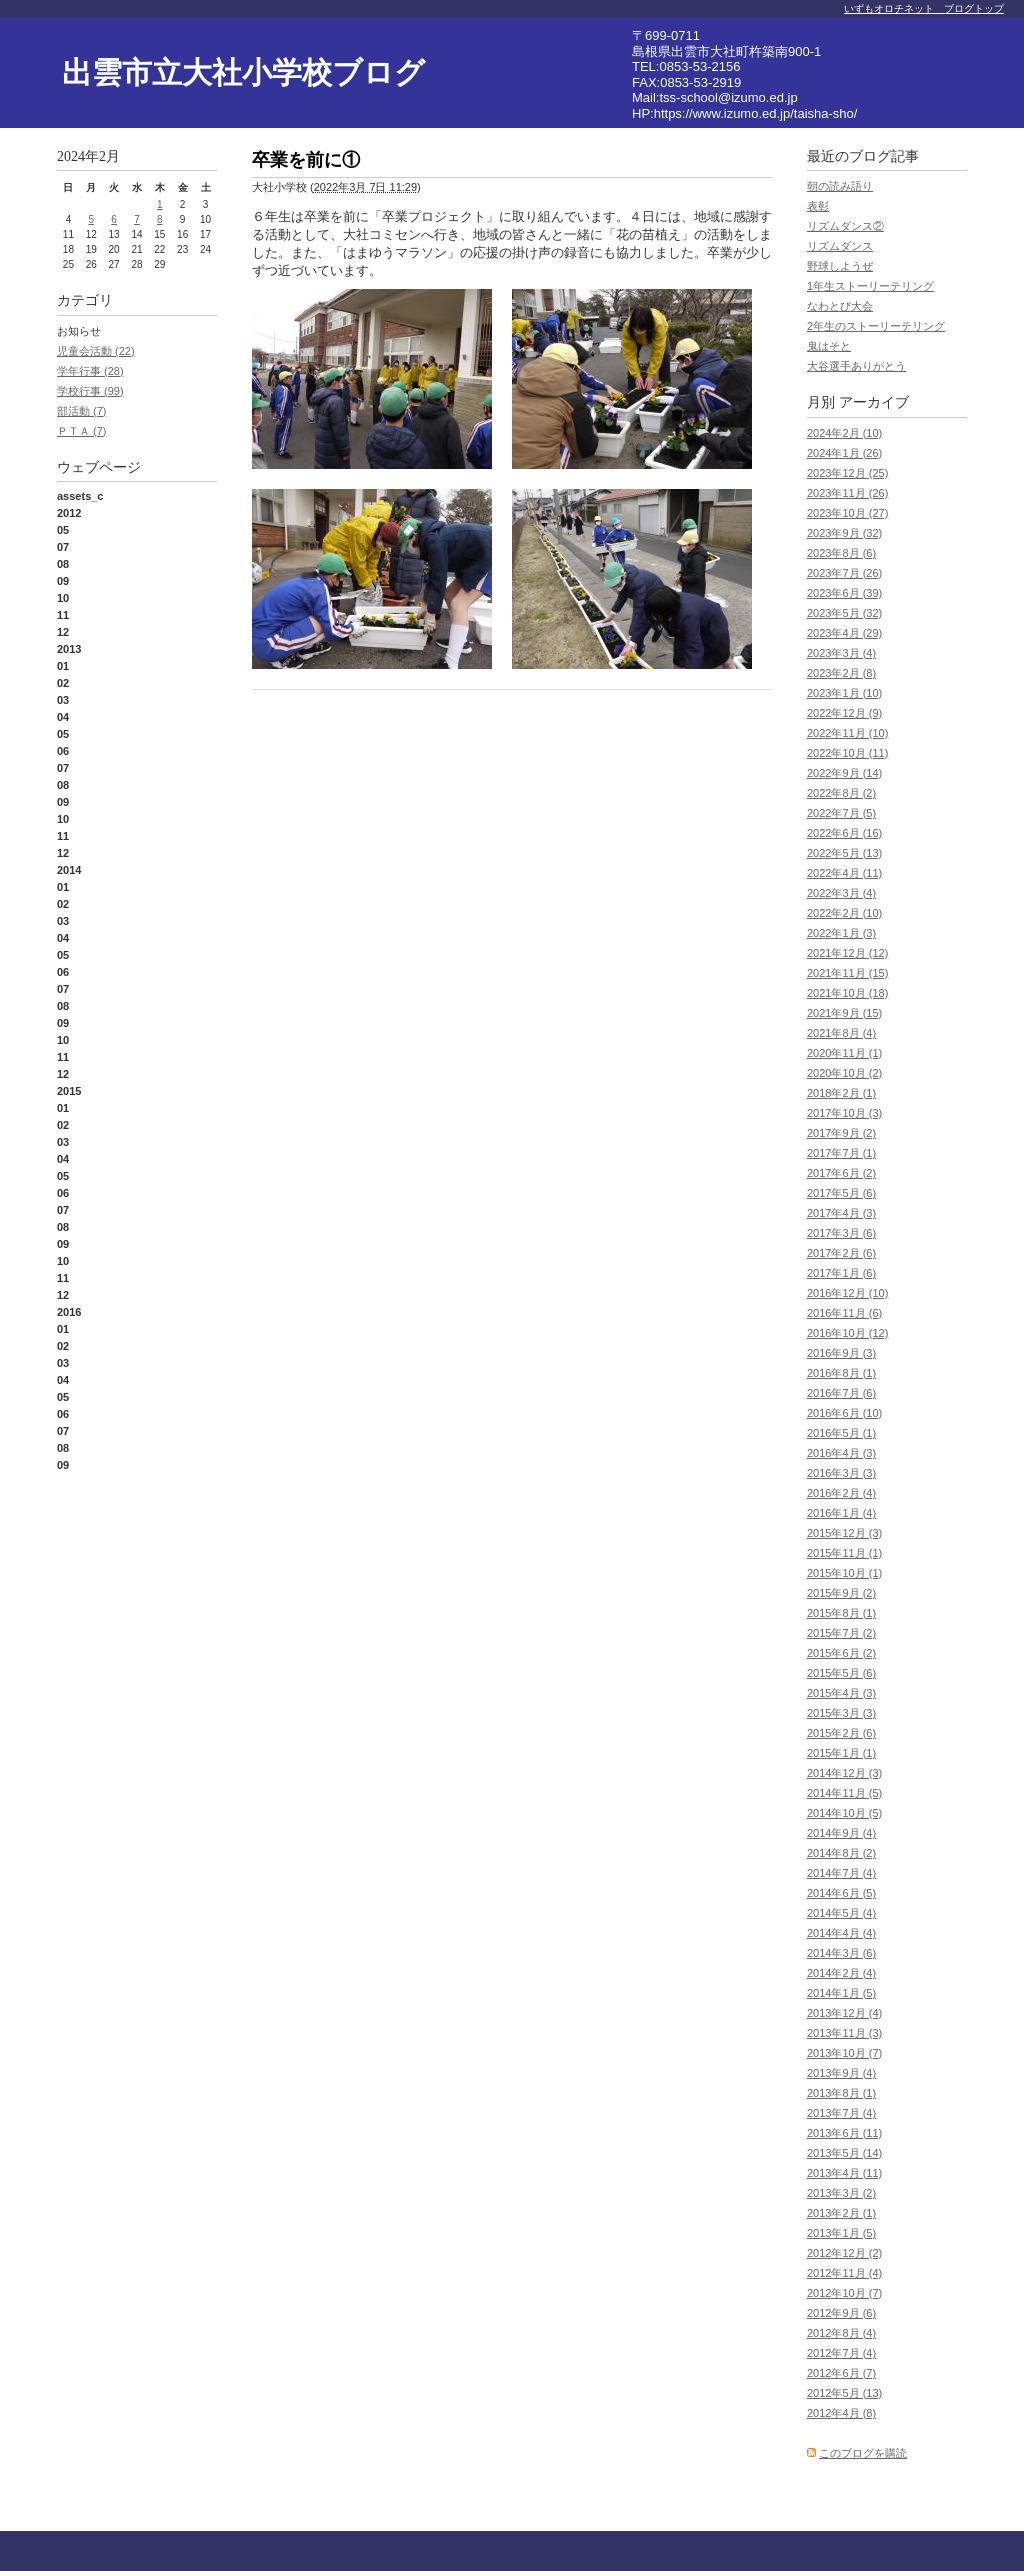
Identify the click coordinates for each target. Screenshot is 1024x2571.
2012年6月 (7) (841, 2373)
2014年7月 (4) (841, 1873)
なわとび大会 (840, 306)
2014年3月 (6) (841, 1953)
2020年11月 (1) (844, 1053)
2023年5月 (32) (844, 613)
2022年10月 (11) (847, 753)
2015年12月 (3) (844, 1533)
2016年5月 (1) (841, 1433)
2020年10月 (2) (844, 1073)
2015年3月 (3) (841, 1713)
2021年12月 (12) (847, 953)
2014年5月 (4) (841, 1913)
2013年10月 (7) (844, 2053)
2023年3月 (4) (841, 653)
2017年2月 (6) (841, 1253)
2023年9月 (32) (844, 533)
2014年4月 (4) (841, 1933)
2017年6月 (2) (841, 1173)
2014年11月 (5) (844, 1793)
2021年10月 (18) (847, 993)
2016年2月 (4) (841, 1493)
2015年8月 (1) (841, 1613)
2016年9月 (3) (841, 1353)
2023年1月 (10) (844, 693)
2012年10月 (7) (844, 2293)
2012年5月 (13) (844, 2393)
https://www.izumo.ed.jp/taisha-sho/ (756, 113)
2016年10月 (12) (847, 1333)
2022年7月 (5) (841, 813)
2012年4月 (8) (841, 2413)
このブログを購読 (863, 2453)
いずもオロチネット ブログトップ (924, 8)
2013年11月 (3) (844, 2033)
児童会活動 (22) (96, 351)
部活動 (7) (82, 411)
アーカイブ (874, 402)
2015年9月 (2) (841, 1593)
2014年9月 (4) (841, 1833)
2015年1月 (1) (841, 1753)
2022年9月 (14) (844, 773)
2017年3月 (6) (841, 1233)
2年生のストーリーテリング (876, 326)
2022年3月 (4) (841, 893)
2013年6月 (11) (844, 2133)
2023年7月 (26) (844, 573)
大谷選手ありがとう (856, 366)
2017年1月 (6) (841, 1273)
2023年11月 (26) (847, 493)
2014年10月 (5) (844, 1813)
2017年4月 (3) (841, 1213)
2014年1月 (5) (841, 1993)
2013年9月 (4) (841, 2073)
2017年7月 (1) (841, 1153)
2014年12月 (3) (844, 1773)
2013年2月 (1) (841, 2213)
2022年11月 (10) (847, 733)
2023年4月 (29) (844, 633)
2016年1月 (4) (841, 1513)
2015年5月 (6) (841, 1673)
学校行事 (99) (90, 391)
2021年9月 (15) (844, 1013)
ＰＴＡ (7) (82, 431)
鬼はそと (829, 346)
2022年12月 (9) (844, 713)
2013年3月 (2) (841, 2193)
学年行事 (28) (90, 371)
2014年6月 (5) (841, 1893)
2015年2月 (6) (841, 1733)
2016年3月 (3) (841, 1473)
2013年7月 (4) (841, 2113)
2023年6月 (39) (844, 593)
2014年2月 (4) (841, 1973)
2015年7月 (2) (841, 1633)
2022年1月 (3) (841, 933)
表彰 (818, 206)
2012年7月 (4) (841, 2353)
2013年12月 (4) (844, 2013)
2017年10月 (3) (844, 1113)
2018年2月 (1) (841, 1093)
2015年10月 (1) (844, 1573)
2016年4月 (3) (841, 1453)
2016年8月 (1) (841, 1373)
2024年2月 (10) (844, 433)
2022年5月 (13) (844, 853)
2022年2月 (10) (844, 913)
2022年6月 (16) (844, 833)
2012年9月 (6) (841, 2313)
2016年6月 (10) (844, 1413)
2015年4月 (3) (841, 1693)
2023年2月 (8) (841, 673)
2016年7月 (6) (841, 1393)
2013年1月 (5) (841, 2233)
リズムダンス (840, 246)
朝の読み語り (840, 186)
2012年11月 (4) (844, 2273)
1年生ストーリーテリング (870, 286)
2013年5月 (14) (844, 2153)
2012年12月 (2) (844, 2253)
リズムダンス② (845, 226)
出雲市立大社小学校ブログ (243, 72)
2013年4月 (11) (844, 2173)
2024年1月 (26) (844, 453)
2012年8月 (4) (841, 2333)
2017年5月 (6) (841, 1193)
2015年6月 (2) (841, 1653)
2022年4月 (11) (844, 873)
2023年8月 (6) (841, 553)
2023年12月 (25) (847, 473)
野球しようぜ (840, 266)
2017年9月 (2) (841, 1133)
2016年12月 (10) (847, 1293)
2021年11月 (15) (847, 973)
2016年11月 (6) (844, 1313)
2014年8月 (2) (841, 1853)
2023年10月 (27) (847, 513)
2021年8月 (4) (841, 1033)
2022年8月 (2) (841, 793)
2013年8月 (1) (841, 2093)
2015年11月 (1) (844, 1553)
